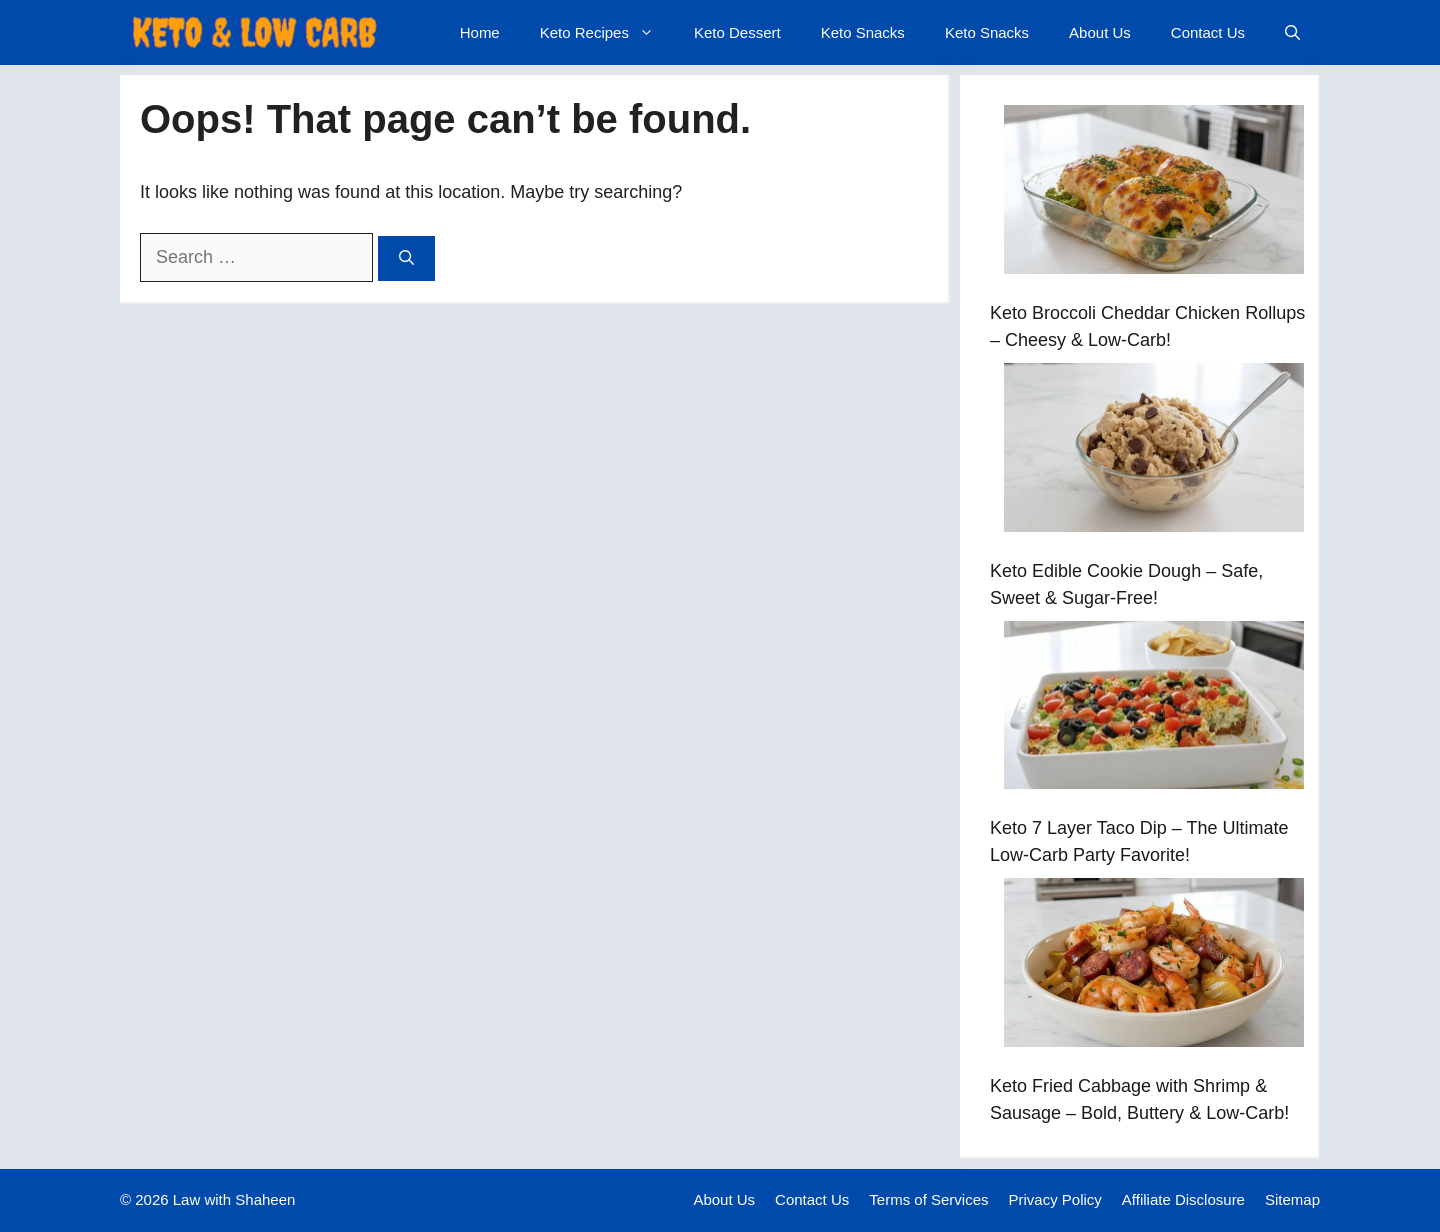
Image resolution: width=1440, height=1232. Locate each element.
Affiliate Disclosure (1183, 1199)
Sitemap (1292, 1199)
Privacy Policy (1055, 1199)
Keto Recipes (607, 32)
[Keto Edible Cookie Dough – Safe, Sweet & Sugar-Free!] (1154, 451)
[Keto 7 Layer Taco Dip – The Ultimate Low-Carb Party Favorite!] (1154, 709)
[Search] (406, 258)
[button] (1292, 32)
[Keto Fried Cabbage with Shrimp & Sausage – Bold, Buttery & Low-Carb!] (1154, 966)
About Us (1100, 32)
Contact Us (1208, 32)
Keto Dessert (737, 32)
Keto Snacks (863, 32)
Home (480, 32)
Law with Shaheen (234, 1199)
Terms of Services (928, 1199)
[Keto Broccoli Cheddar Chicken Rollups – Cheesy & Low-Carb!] (1154, 193)
